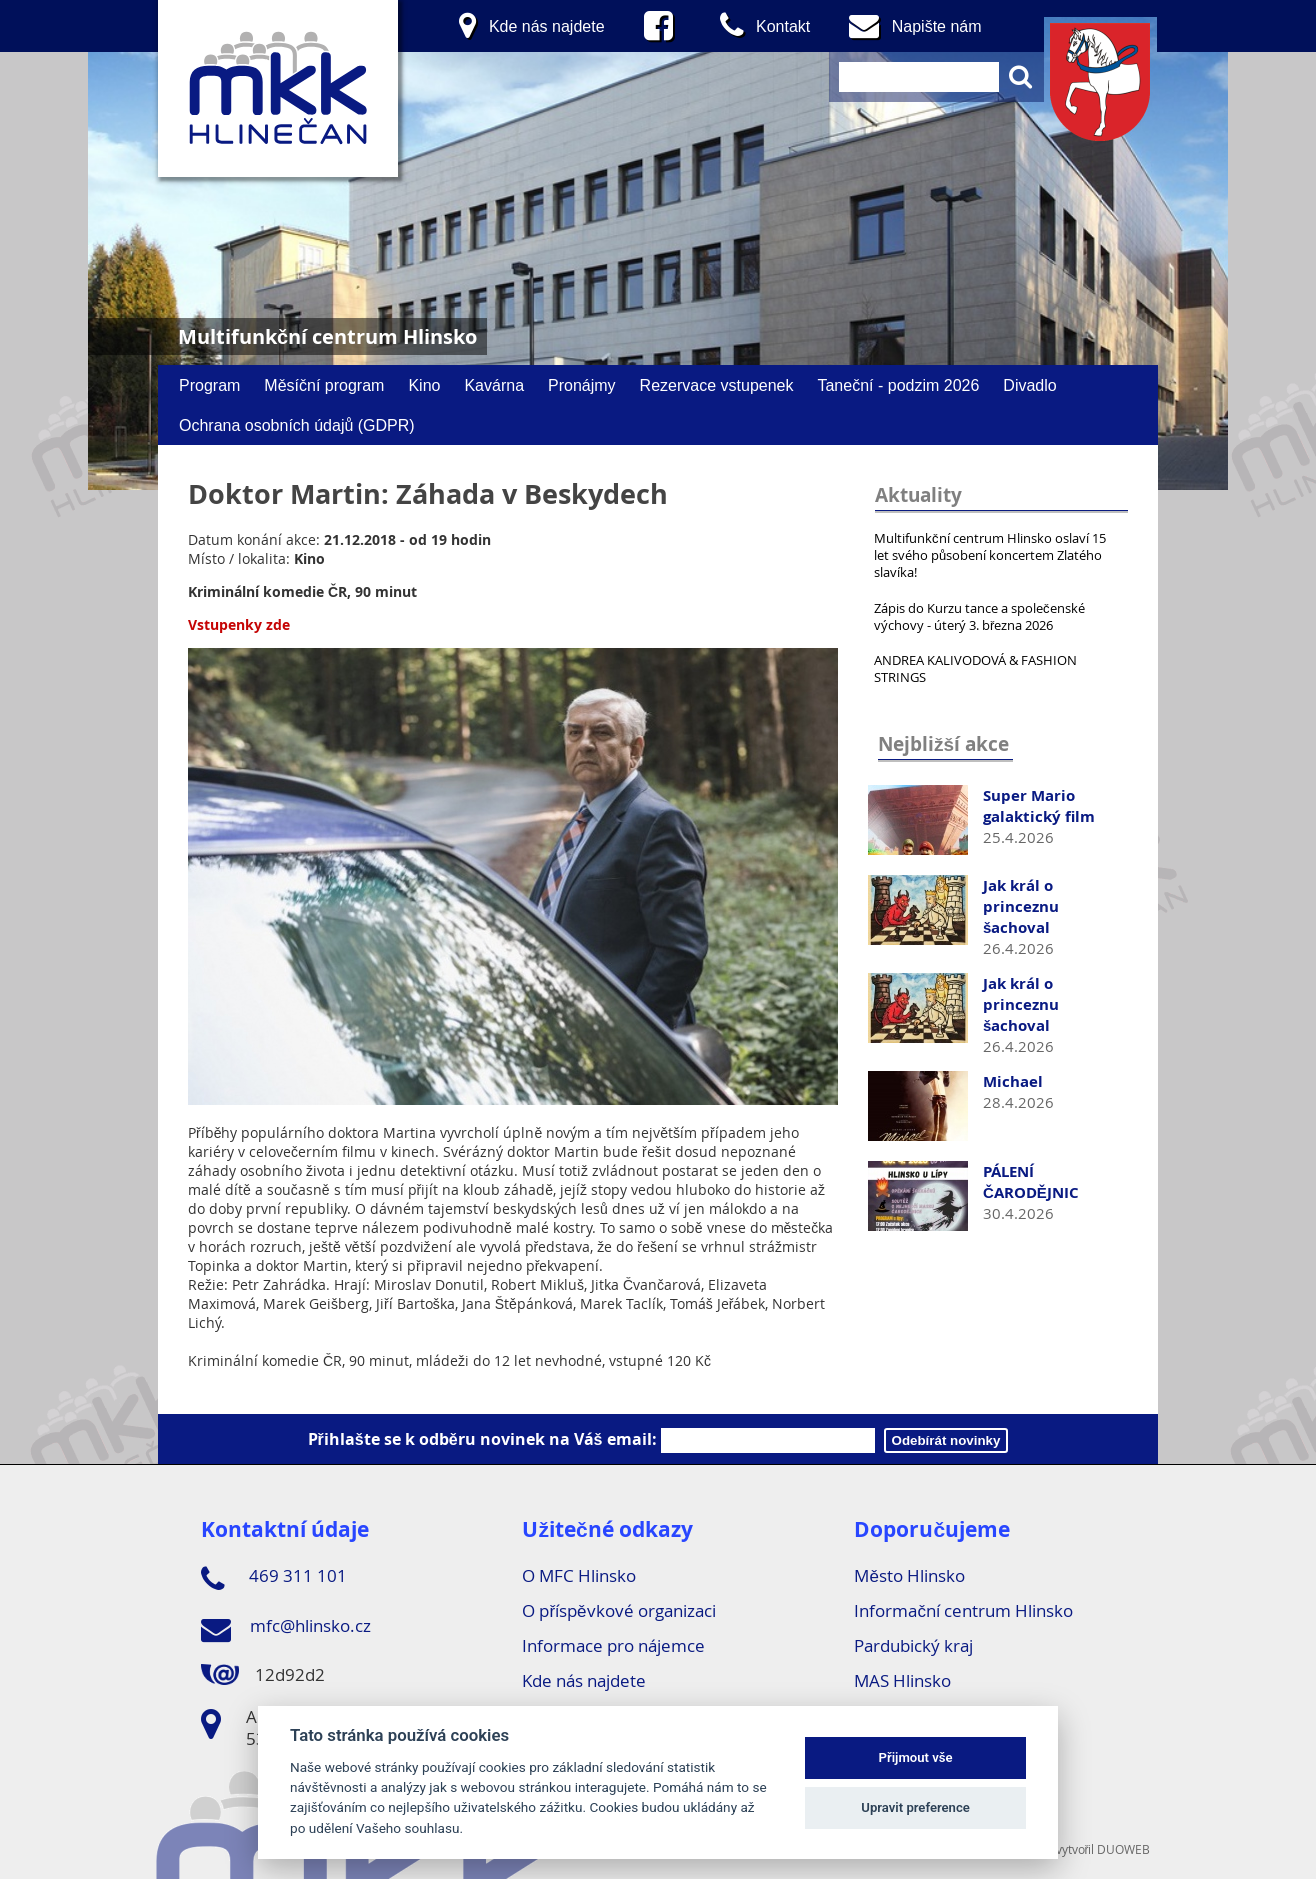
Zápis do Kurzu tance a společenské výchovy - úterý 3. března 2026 (979, 616)
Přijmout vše (916, 1757)
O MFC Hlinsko (579, 1575)
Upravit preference (915, 1807)
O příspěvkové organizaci (618, 1610)
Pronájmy (582, 385)
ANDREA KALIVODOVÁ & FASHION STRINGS (975, 668)
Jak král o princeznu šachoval (1021, 906)
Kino (424, 385)
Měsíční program (324, 385)
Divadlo (1029, 385)
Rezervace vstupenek (717, 385)
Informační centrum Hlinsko (963, 1610)
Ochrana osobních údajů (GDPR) (297, 425)
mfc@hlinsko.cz (286, 1629)
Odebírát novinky (946, 1440)
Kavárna (494, 385)
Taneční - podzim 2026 (898, 385)
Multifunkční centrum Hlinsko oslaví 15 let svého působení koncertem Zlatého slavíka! (990, 555)
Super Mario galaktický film (1039, 806)
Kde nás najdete (584, 1680)
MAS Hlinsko (902, 1680)
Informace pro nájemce (613, 1645)
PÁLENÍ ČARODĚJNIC (1031, 1182)
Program (209, 385)
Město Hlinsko (909, 1575)
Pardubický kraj (913, 1645)
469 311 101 (274, 1579)
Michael (1013, 1081)
